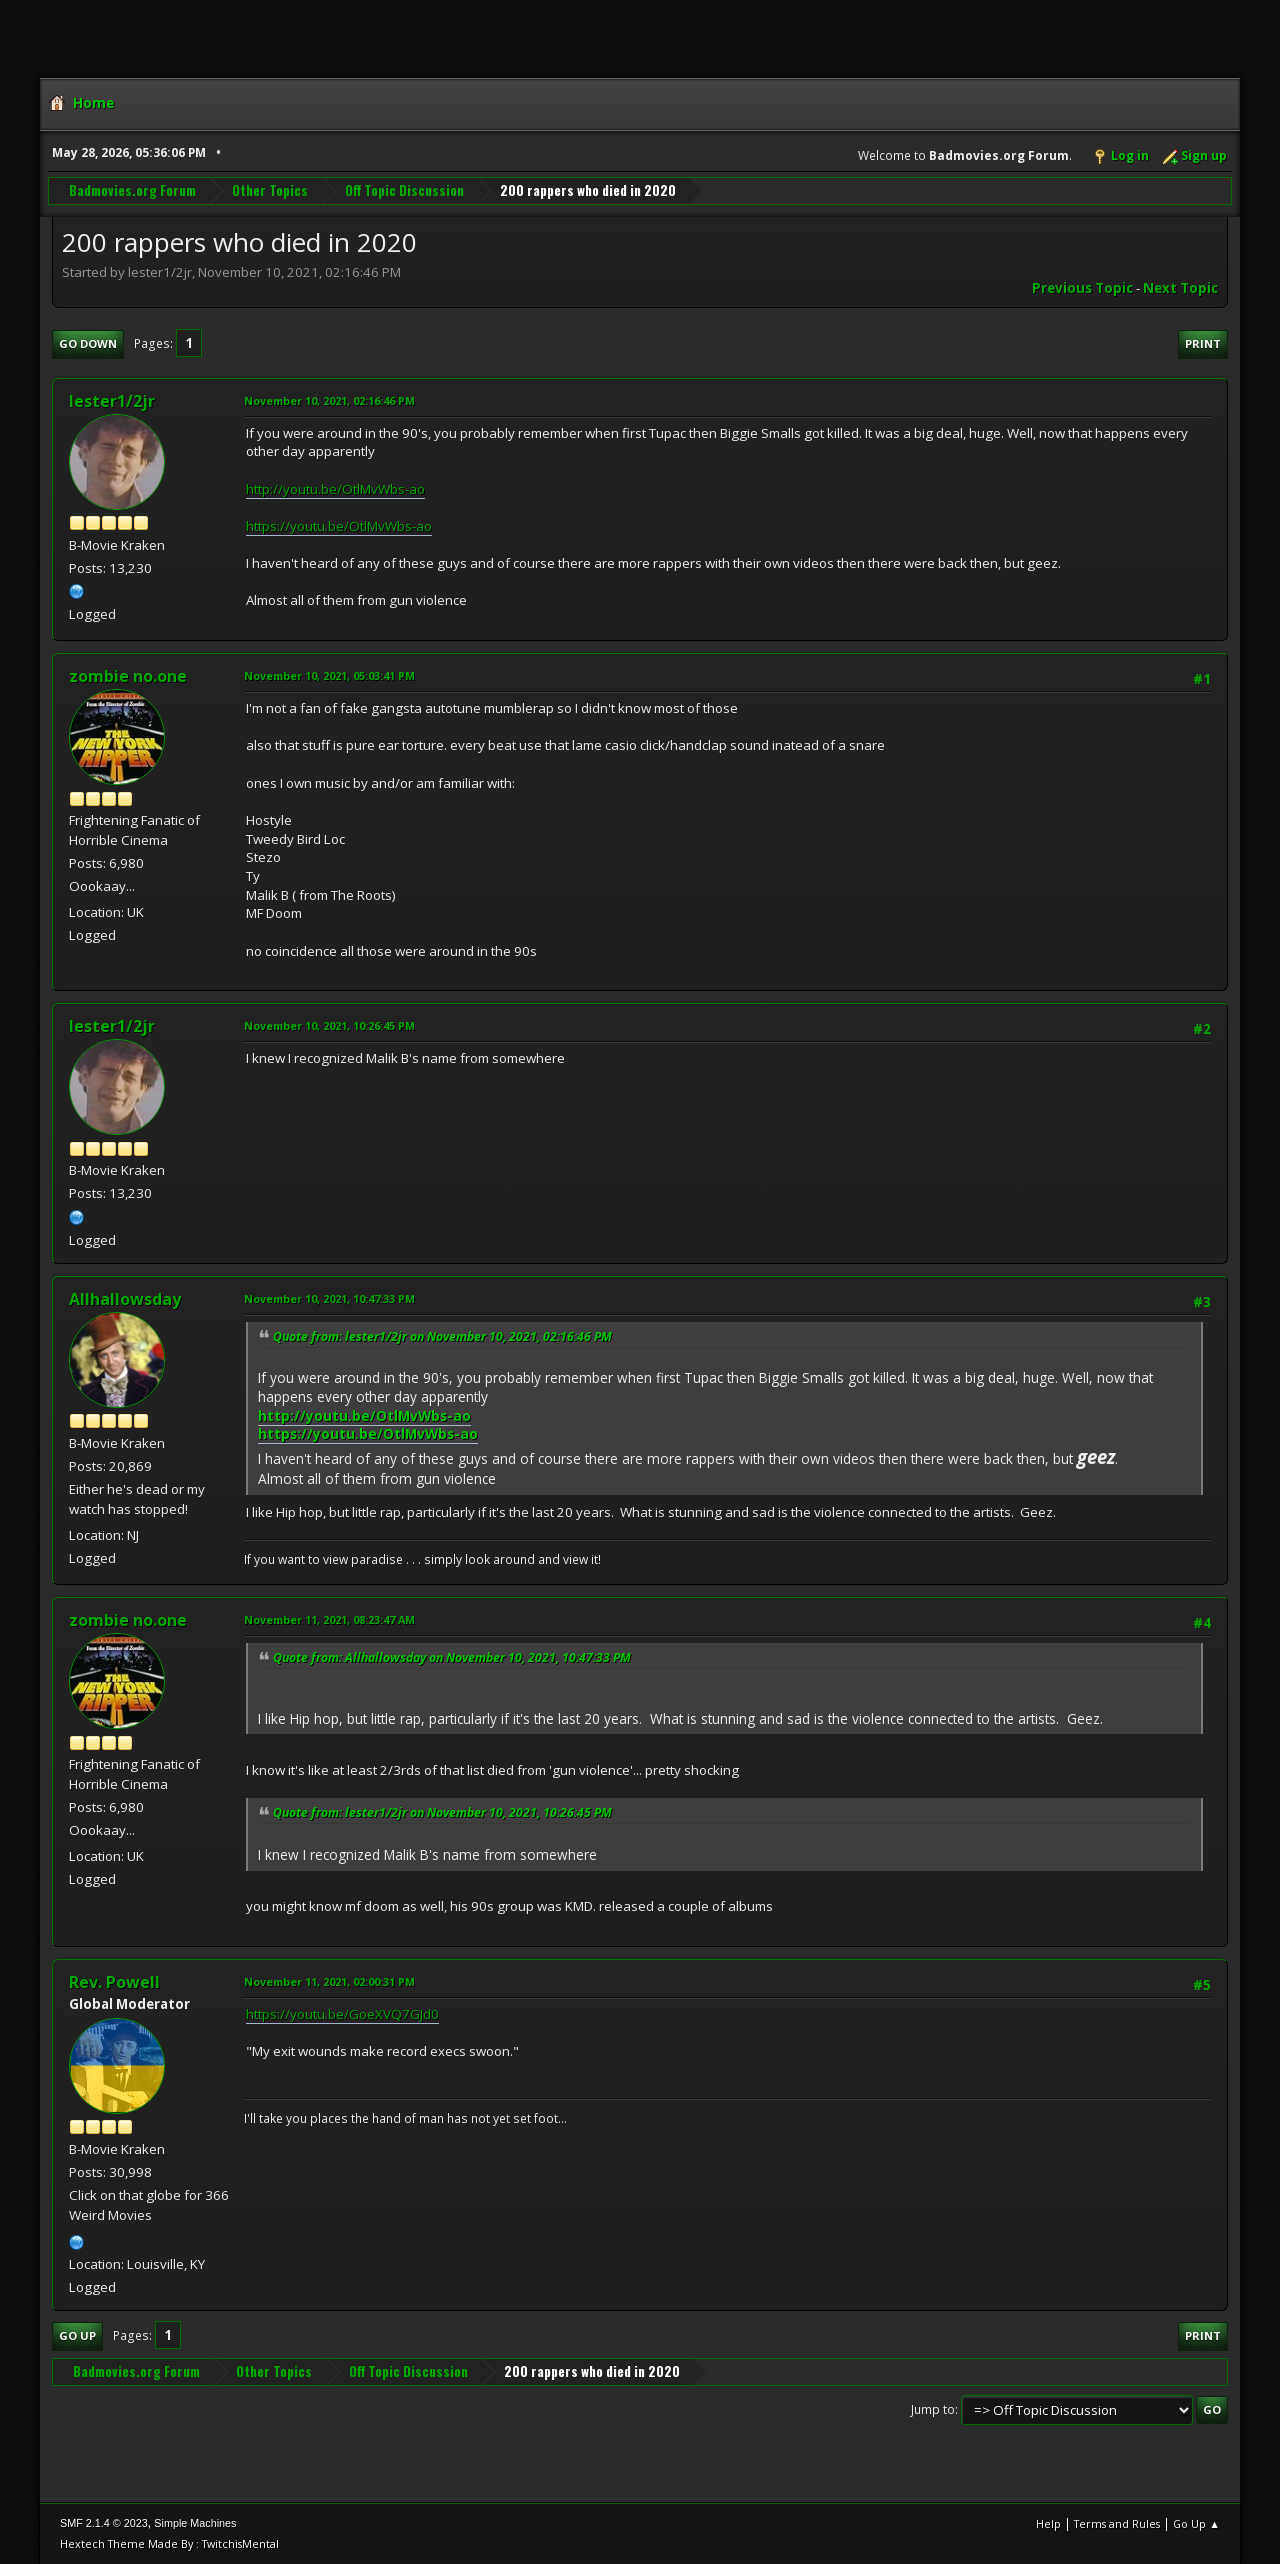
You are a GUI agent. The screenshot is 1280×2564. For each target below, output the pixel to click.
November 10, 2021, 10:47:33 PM (329, 1298)
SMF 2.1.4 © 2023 (104, 2523)
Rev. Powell (114, 1982)
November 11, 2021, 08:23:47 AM (329, 1619)
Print (1203, 343)
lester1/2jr (112, 401)
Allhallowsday (125, 1299)
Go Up (77, 2335)
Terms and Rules (1117, 2523)
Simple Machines (195, 2523)
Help (1048, 2523)
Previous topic (1082, 288)
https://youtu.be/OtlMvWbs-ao (339, 526)
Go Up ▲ (1196, 2523)
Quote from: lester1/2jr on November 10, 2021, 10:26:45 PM (442, 1812)
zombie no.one (128, 676)
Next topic (1180, 288)
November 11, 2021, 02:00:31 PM (329, 1981)
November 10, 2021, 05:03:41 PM (329, 675)
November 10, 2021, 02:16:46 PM (329, 400)
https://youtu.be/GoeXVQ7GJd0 (342, 2014)
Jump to (933, 2409)
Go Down (88, 343)
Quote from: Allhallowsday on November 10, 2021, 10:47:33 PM (452, 1657)
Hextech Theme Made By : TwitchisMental (169, 2543)
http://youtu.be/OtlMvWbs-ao (335, 489)
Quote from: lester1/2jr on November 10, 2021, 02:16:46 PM (442, 1336)
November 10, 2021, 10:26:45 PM (329, 1025)
